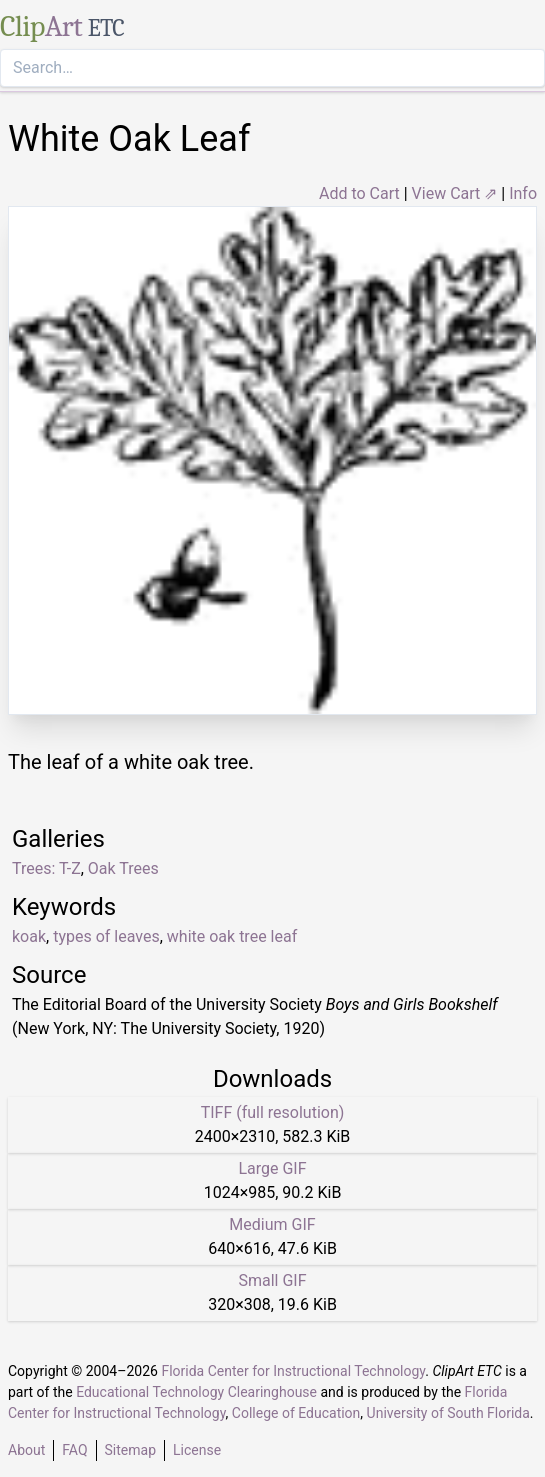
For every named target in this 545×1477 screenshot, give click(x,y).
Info (523, 193)
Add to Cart (359, 193)
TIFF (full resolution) (273, 1112)
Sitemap (130, 1450)
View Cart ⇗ (455, 193)
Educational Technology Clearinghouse (196, 1392)
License (197, 1450)
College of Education (296, 1413)
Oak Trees (123, 868)
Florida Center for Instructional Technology (293, 1371)
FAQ (74, 1450)
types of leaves (106, 936)
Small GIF (272, 1280)
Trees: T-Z (46, 868)
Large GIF (272, 1168)
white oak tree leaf (232, 936)
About (26, 1450)
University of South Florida (448, 1413)
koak (29, 936)
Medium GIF (272, 1224)
